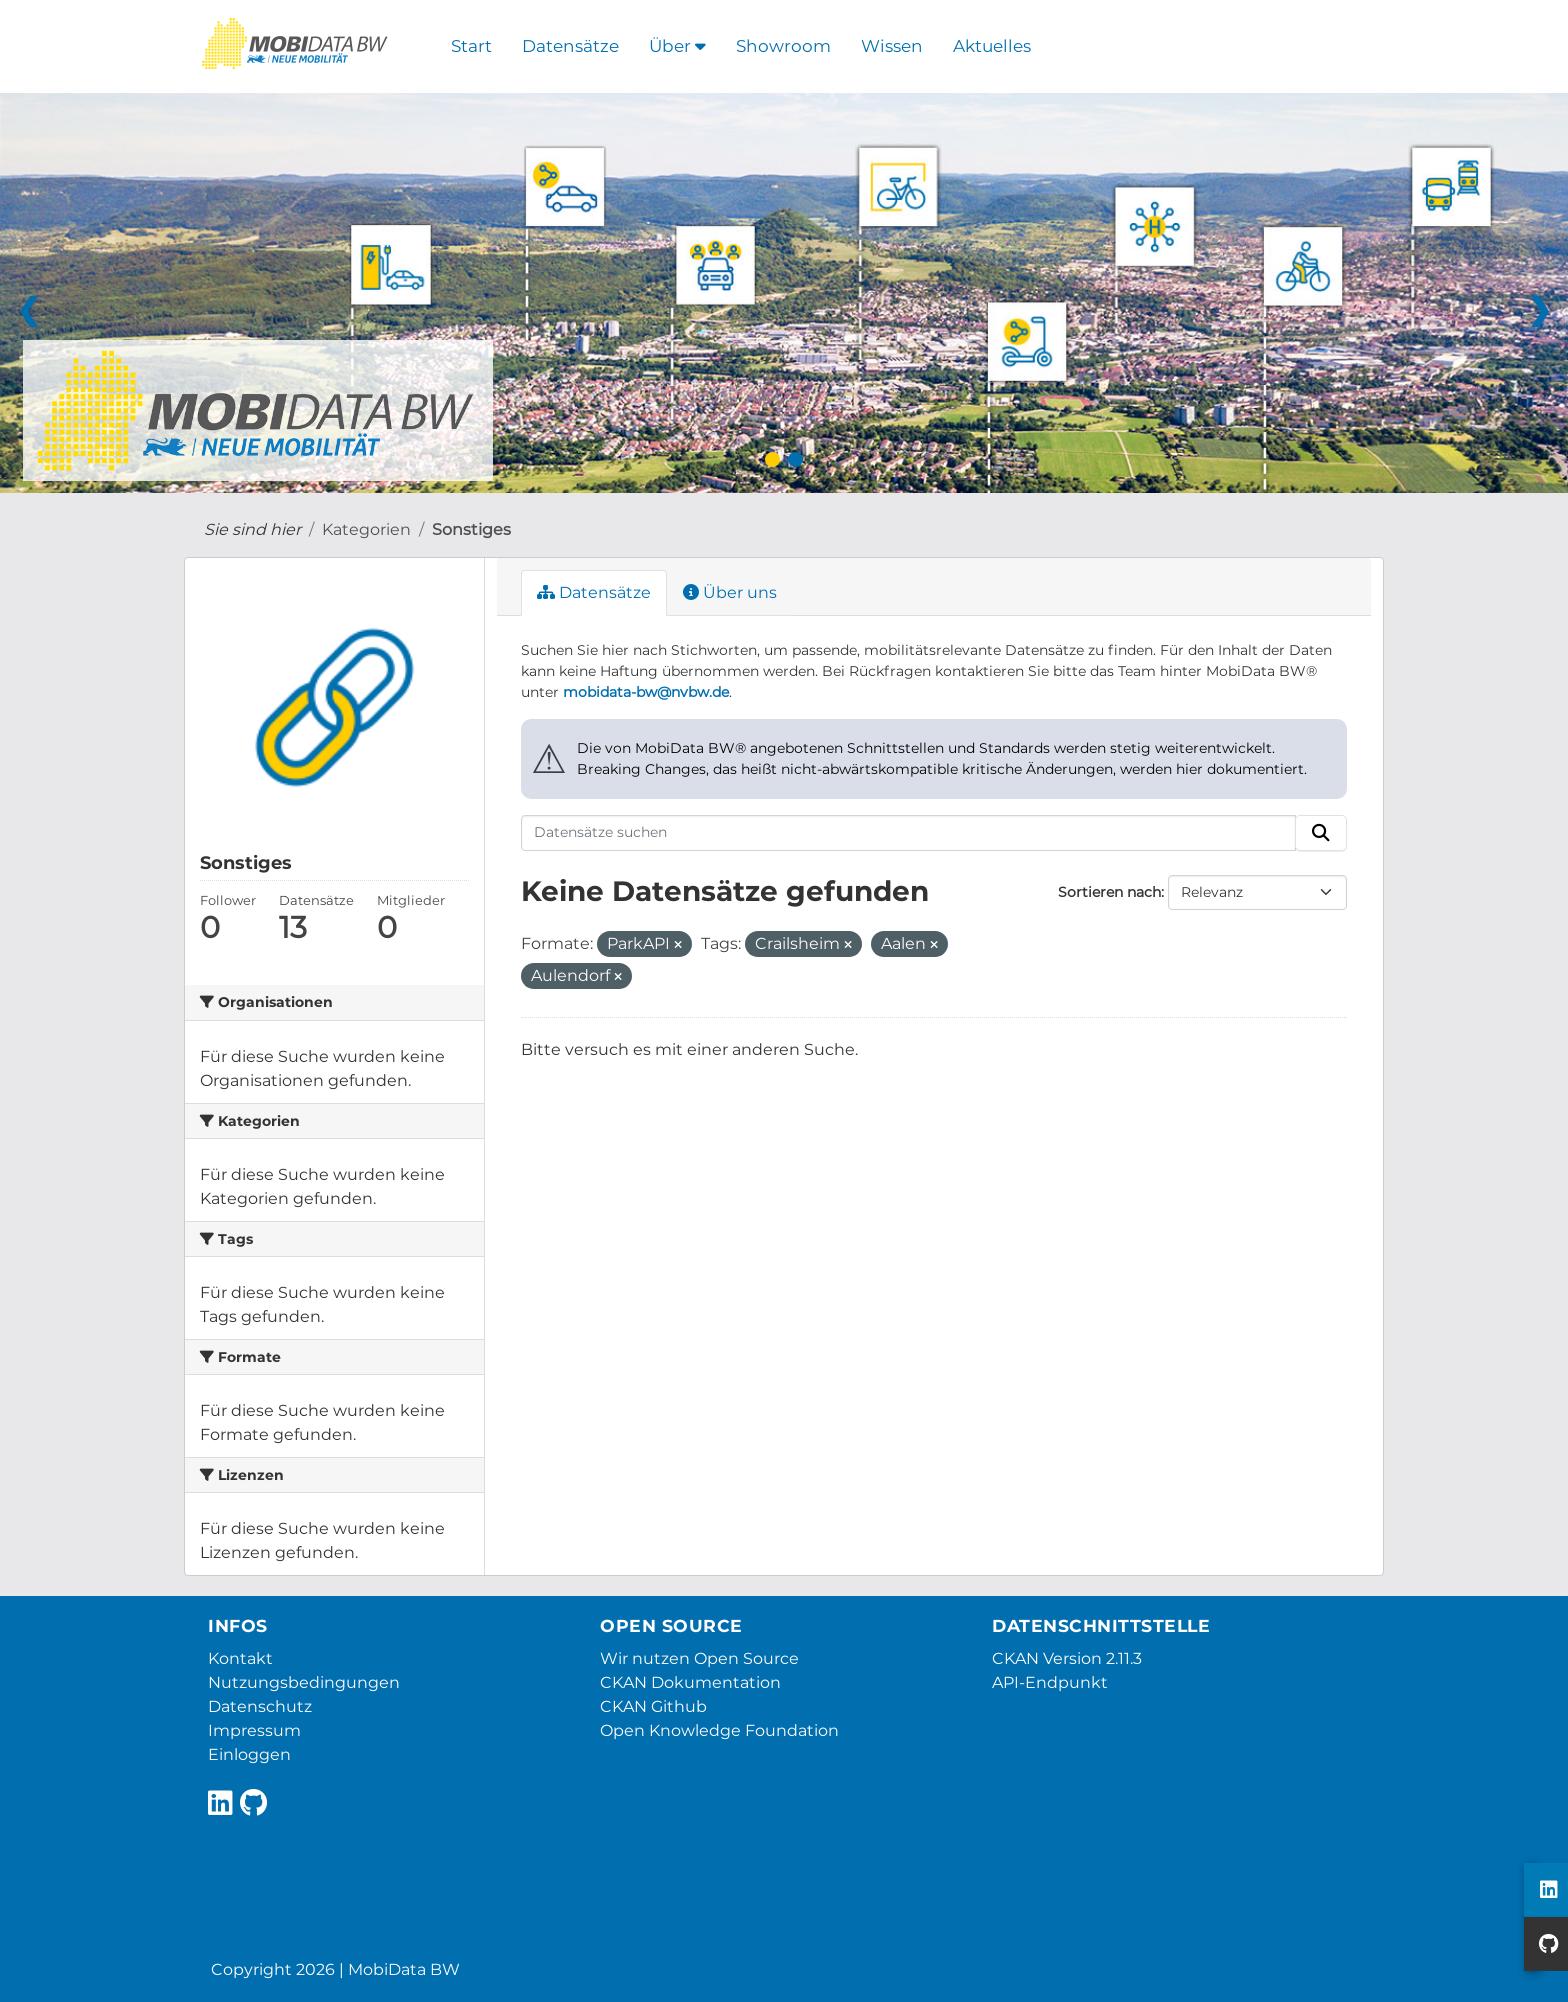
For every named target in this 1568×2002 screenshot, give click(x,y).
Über (677, 46)
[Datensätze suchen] (909, 833)
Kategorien (366, 529)
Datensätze (570, 46)
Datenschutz (260, 1706)
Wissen (892, 46)
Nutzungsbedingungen (304, 1682)
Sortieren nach (1109, 892)
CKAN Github (653, 1706)
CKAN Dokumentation (690, 1682)
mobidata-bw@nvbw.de (646, 692)
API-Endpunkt (1050, 1682)
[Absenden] (1321, 833)
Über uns (730, 592)
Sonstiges (471, 529)
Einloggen (249, 1754)
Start (471, 46)
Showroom (783, 46)
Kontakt (240, 1658)
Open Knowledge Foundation (719, 1730)
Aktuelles (992, 46)
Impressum (254, 1730)
